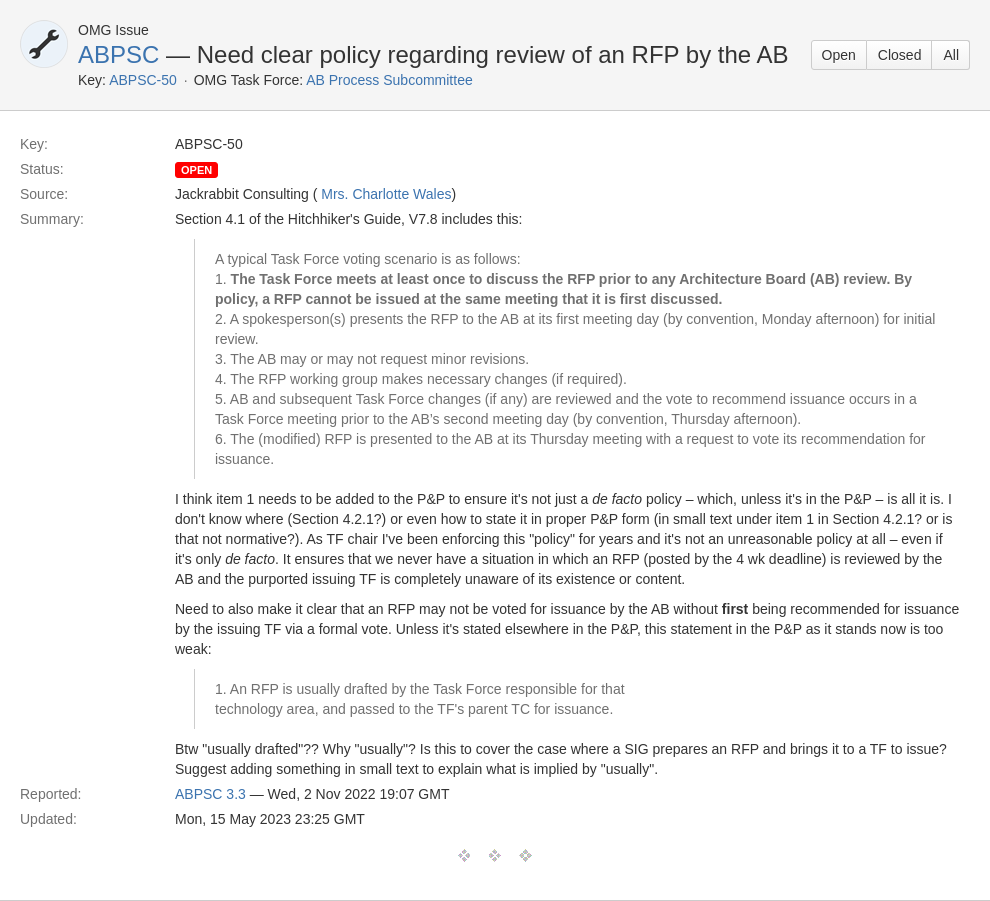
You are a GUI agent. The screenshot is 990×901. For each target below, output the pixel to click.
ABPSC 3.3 (210, 794)
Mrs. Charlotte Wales (386, 194)
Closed (900, 55)
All (951, 55)
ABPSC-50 (143, 80)
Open (839, 55)
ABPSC (118, 54)
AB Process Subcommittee (389, 80)
